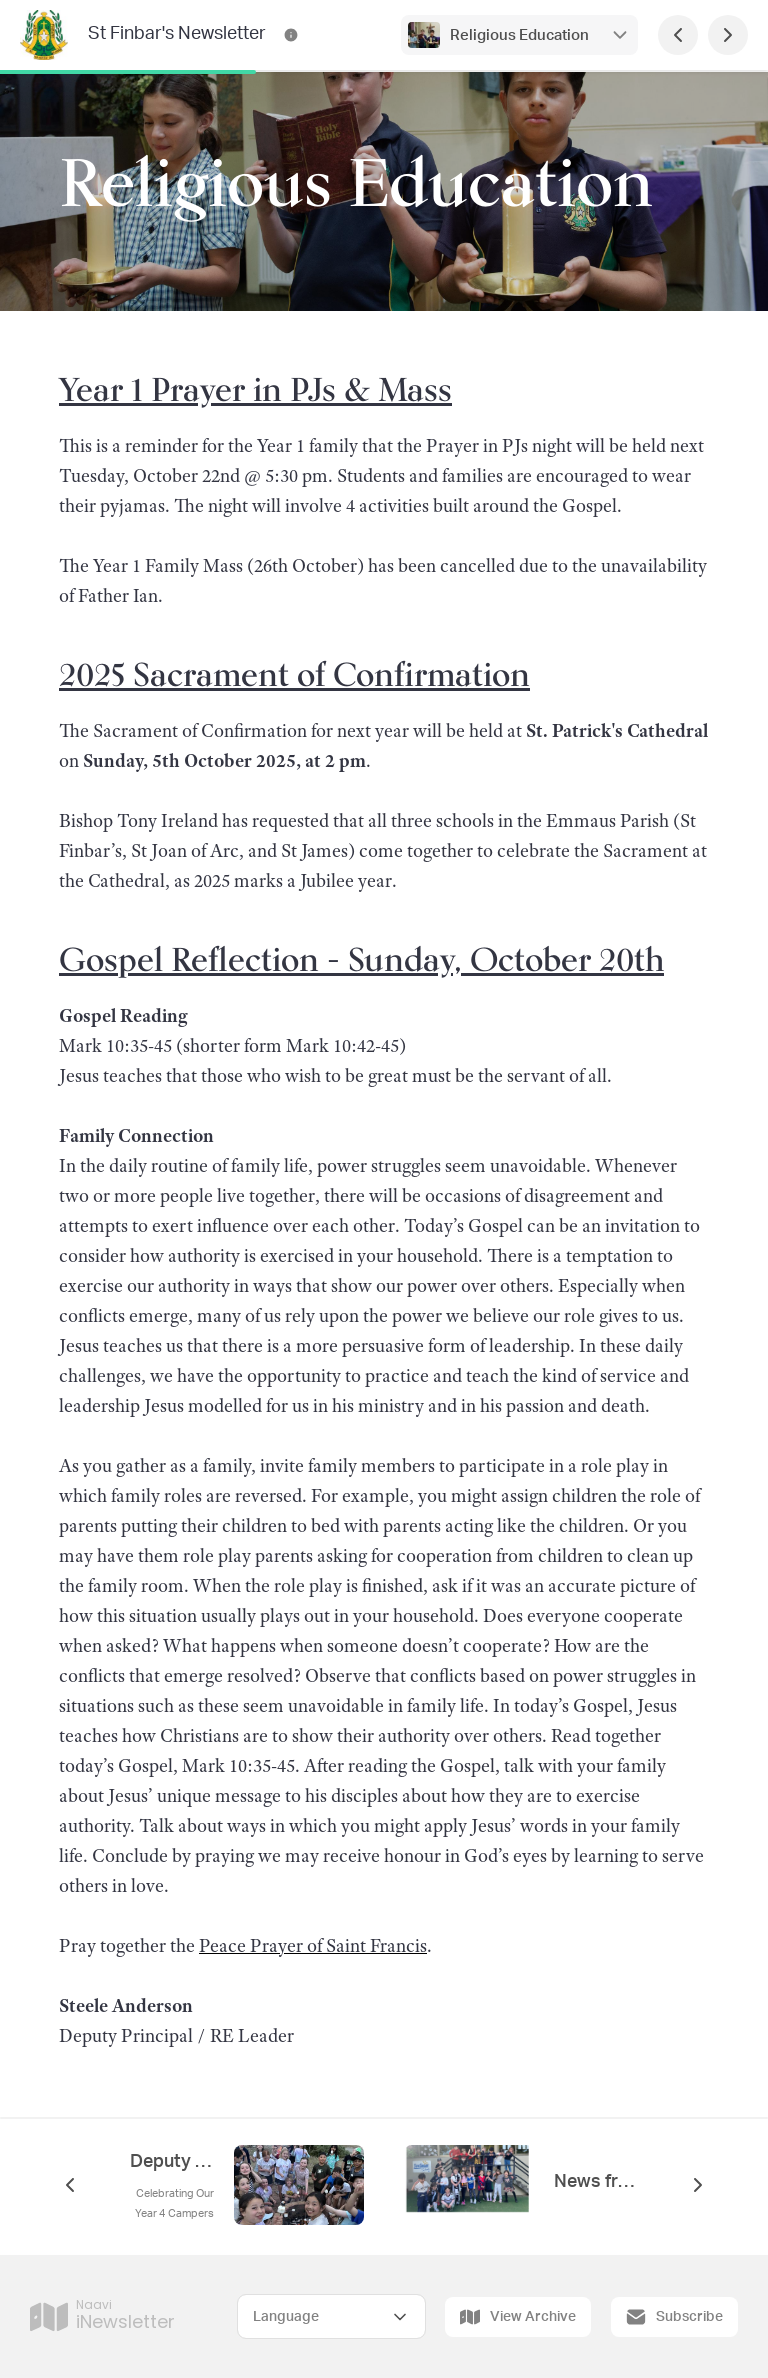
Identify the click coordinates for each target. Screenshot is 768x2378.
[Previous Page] (678, 35)
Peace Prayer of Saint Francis (313, 1946)
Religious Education (519, 35)
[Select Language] (331, 2316)
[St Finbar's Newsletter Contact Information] (291, 35)
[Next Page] (728, 35)
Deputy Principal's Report (172, 2162)
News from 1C (596, 2182)
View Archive (518, 2317)
